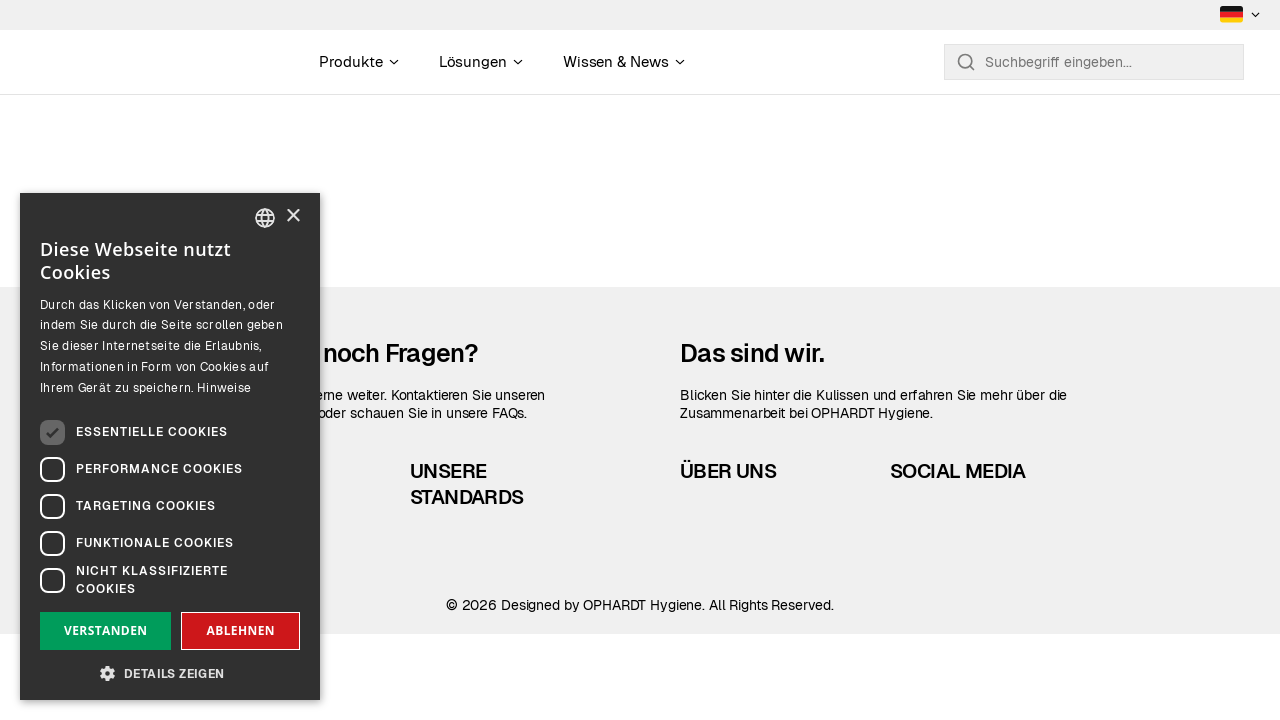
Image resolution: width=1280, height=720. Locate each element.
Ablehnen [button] (241, 630)
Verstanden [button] (105, 630)
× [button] (292, 216)
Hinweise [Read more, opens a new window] (224, 388)
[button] (170, 671)
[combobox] (265, 218)
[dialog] (170, 446)
